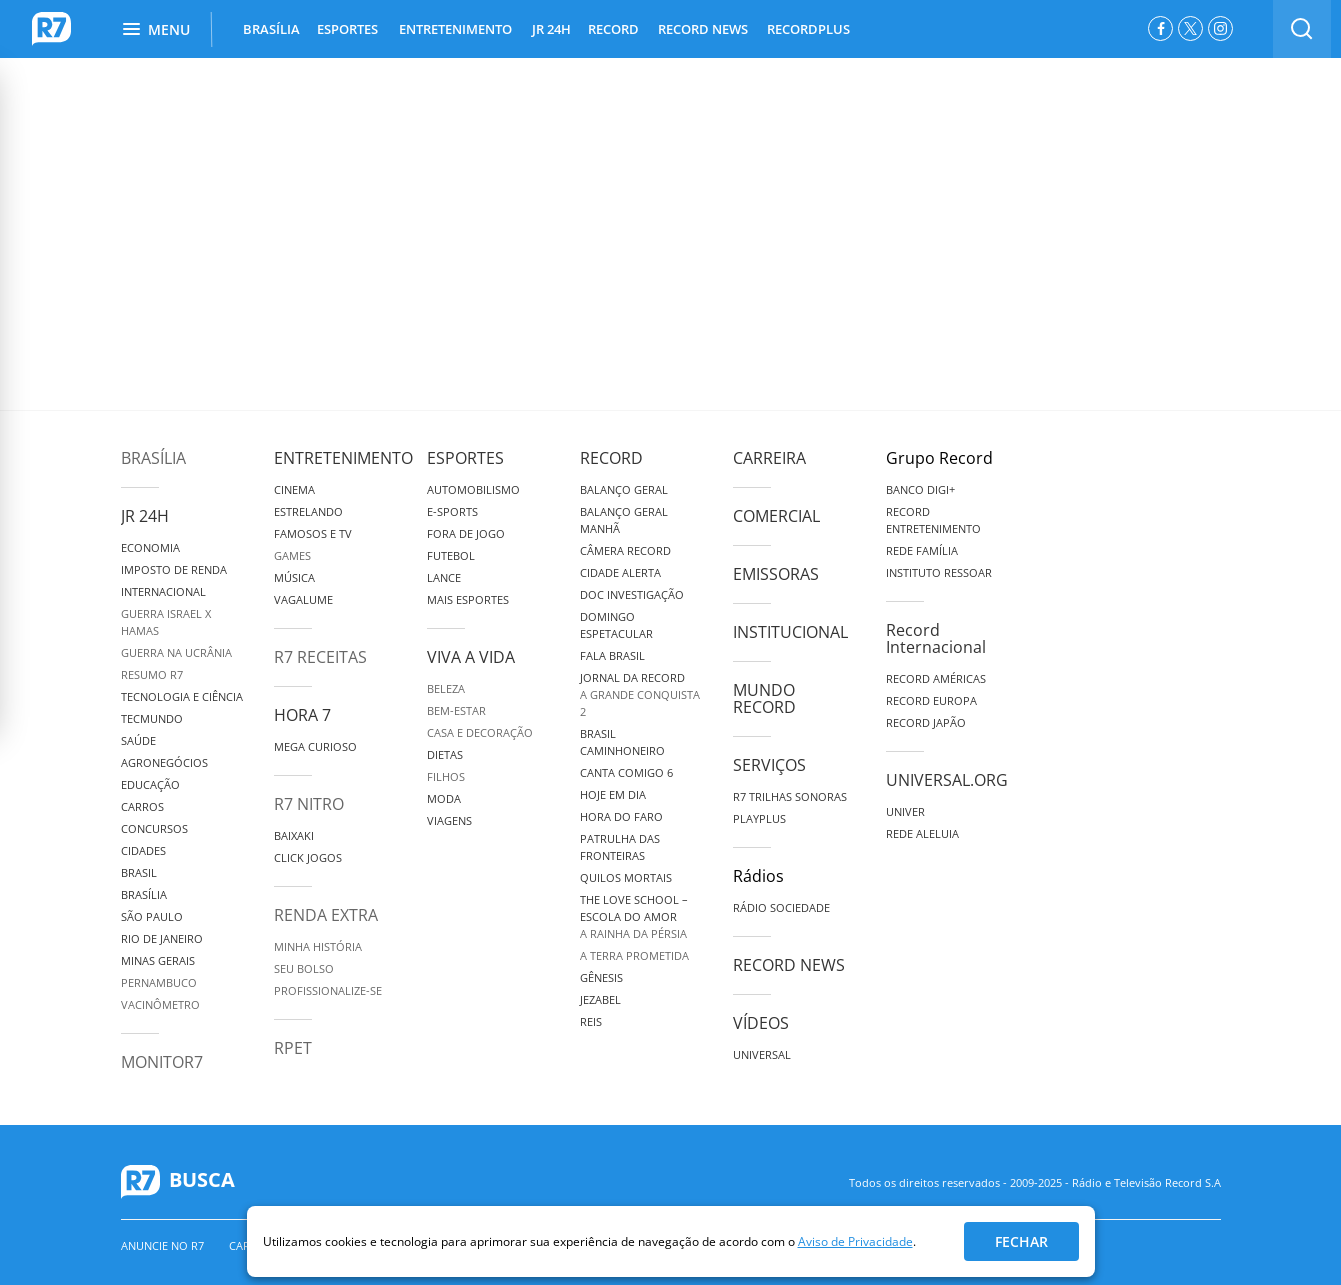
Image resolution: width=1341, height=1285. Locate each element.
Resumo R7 (152, 674)
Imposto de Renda (174, 569)
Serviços (769, 765)
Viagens (449, 820)
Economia (150, 547)
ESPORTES (347, 29)
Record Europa (931, 700)
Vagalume (303, 599)
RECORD (613, 29)
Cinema (294, 489)
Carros (142, 806)
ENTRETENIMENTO (455, 29)
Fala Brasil (612, 655)
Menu (156, 29)
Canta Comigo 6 (626, 772)
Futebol (451, 555)
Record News (789, 965)
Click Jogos (308, 857)
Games (292, 555)
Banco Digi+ (920, 489)
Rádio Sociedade (781, 907)
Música (294, 577)
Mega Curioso (315, 746)
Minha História (318, 946)
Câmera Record (625, 550)
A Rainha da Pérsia (633, 933)
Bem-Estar (456, 710)
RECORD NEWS (703, 29)
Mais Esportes (468, 599)
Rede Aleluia (922, 833)
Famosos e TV (313, 533)
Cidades (143, 850)
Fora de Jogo (466, 533)
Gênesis (601, 977)
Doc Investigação (632, 594)
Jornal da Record (632, 677)
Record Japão (926, 722)
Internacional (163, 591)
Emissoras (776, 574)
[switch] (1302, 29)
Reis (591, 1021)
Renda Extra (326, 915)
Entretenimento (343, 458)
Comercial (776, 516)
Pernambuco (159, 982)
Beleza (446, 688)
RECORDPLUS (808, 29)
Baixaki (294, 835)
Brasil (139, 872)
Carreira (769, 458)
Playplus (759, 818)
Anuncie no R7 (162, 1245)
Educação (150, 784)
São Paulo (152, 916)
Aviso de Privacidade (855, 1241)
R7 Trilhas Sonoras (790, 796)
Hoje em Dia (613, 794)
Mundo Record (764, 698)
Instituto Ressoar (939, 572)
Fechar (1021, 1241)
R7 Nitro (309, 804)
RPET (293, 1048)
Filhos (446, 776)
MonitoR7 (162, 1062)
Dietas (445, 754)
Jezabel (600, 999)
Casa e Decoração (480, 732)
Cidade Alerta (620, 572)
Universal (762, 1054)
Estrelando (308, 511)
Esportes (465, 458)
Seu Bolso (304, 968)
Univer (905, 811)
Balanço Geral (624, 489)
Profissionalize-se (328, 990)
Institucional (790, 632)
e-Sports (452, 511)
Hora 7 (302, 715)
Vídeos (761, 1023)
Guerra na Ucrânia (176, 652)
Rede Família (922, 550)
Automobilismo (473, 489)
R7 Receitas (320, 657)
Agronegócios (164, 762)
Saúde (138, 740)
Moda (444, 798)
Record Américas (936, 678)
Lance (444, 577)
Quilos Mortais (626, 877)
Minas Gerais (158, 960)
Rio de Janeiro (162, 938)
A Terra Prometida (634, 955)
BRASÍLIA (271, 29)
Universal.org (947, 780)
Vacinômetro (160, 1004)
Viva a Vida (471, 657)
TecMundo (152, 718)
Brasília (153, 458)
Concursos (154, 828)
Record (611, 458)
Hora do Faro (621, 816)
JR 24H (551, 29)
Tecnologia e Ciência (182, 696)
